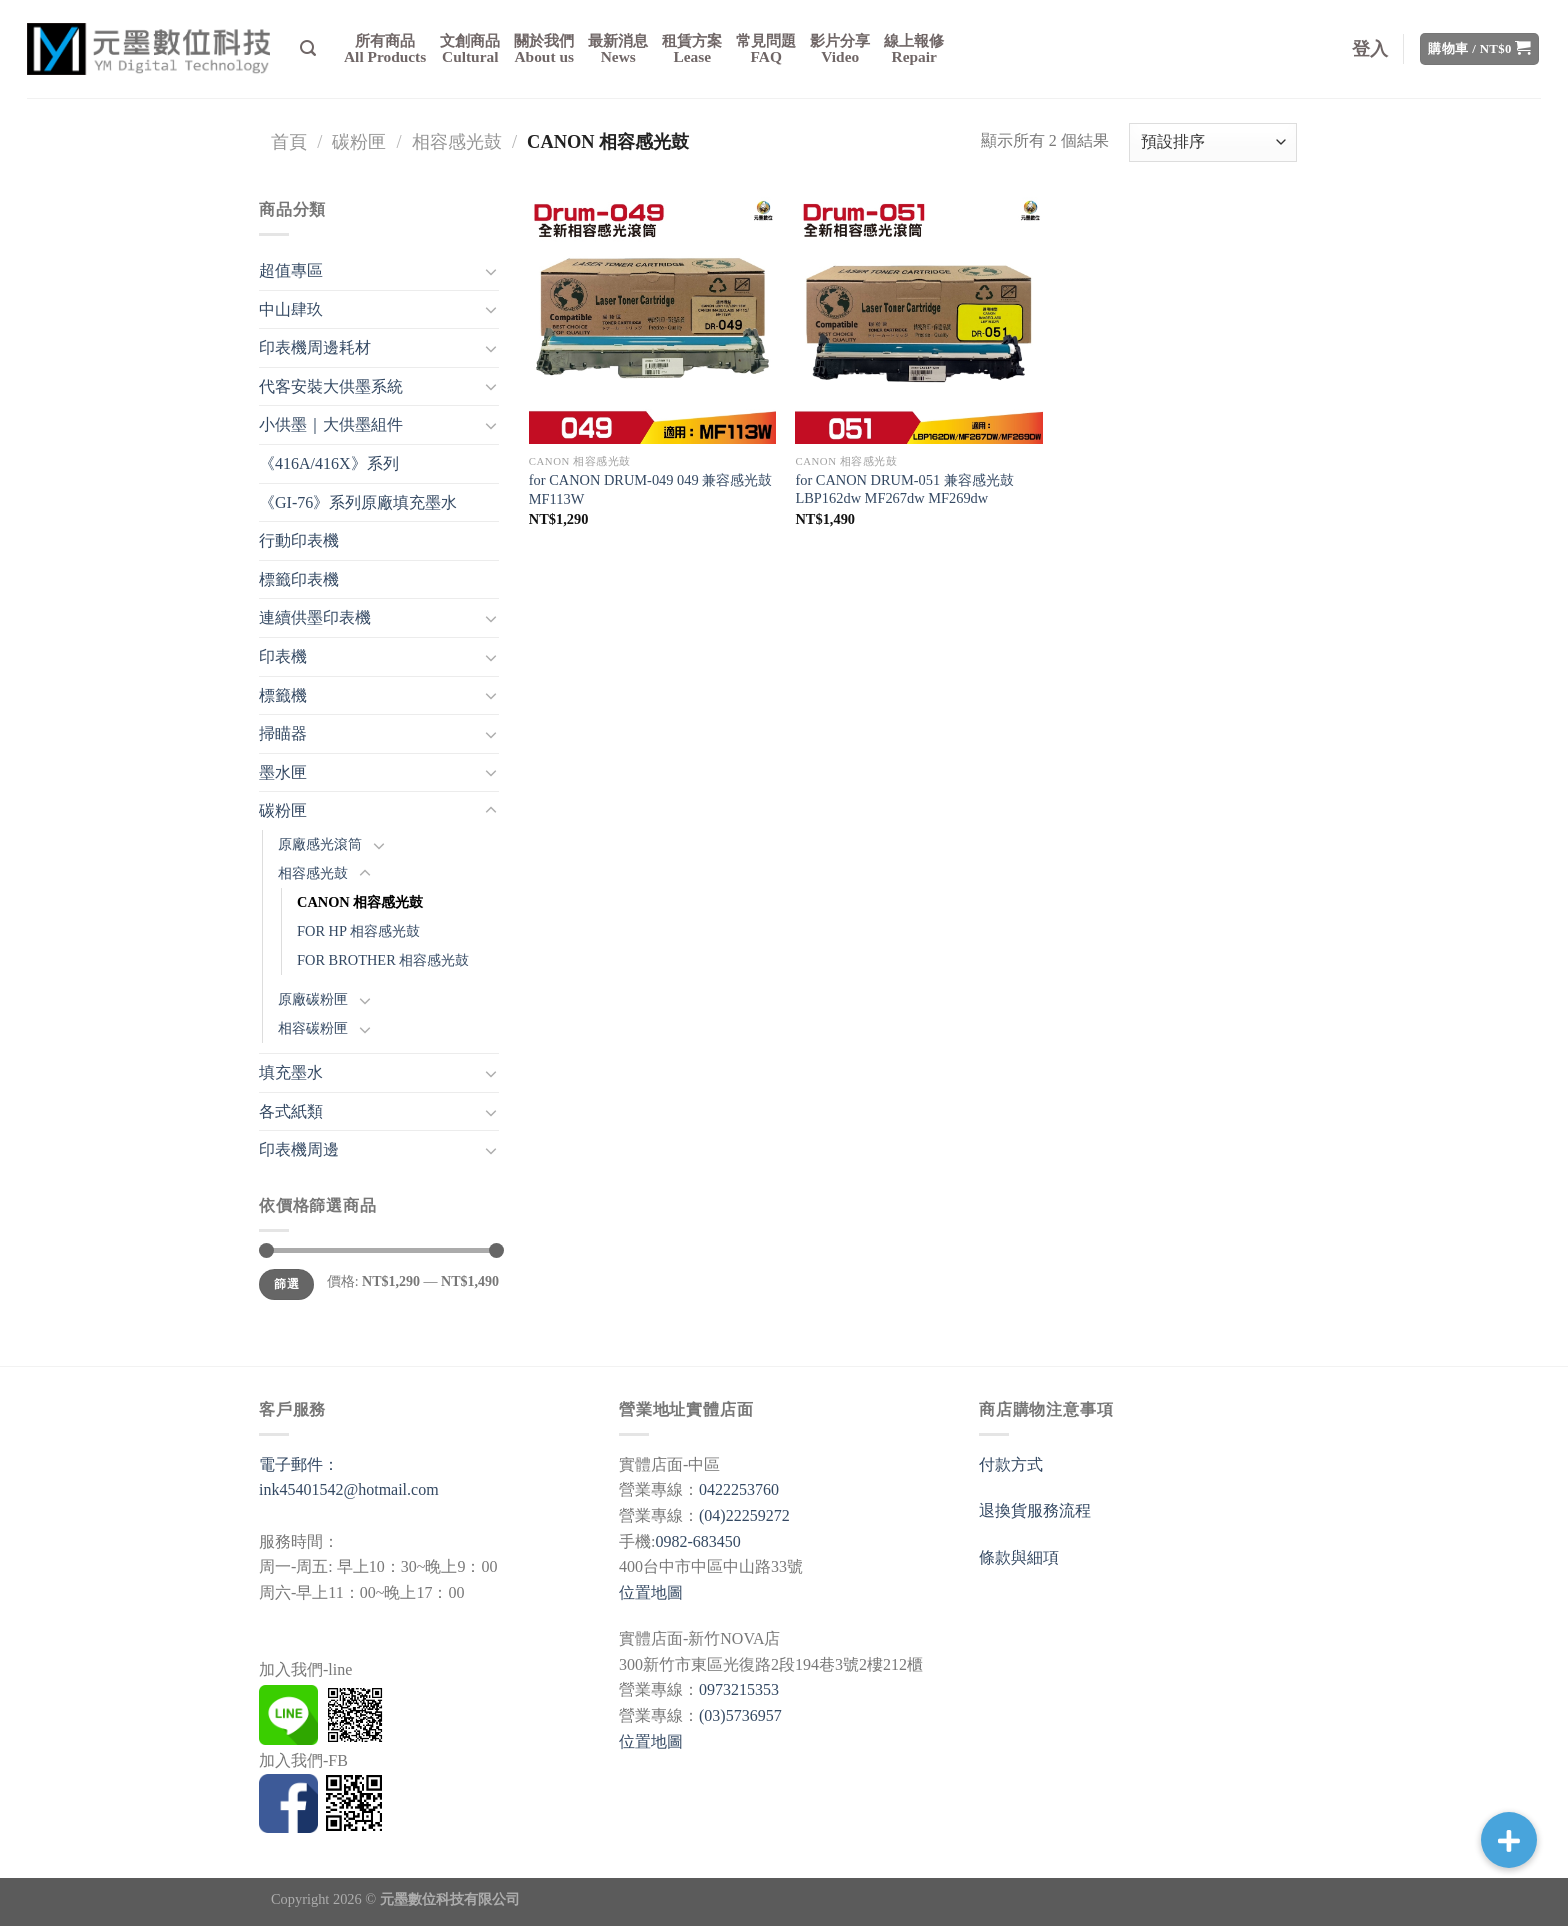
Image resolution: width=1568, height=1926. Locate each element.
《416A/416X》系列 (329, 463)
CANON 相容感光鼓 (360, 902)
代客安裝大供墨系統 (331, 386)
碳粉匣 (359, 142)
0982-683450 (697, 1541)
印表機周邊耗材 (315, 347)
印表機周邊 (299, 1149)
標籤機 (283, 695)
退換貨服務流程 (1035, 1510)
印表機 (283, 656)
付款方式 (1011, 1464)
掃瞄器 (283, 733)
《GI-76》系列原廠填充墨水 (358, 502)
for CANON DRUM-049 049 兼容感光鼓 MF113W (650, 489)
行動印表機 (299, 540)
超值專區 (291, 270)
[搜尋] (308, 48)
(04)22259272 (744, 1515)
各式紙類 (291, 1111)
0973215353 (739, 1689)
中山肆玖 (291, 309)
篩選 (286, 1284)
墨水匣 (283, 772)
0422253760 (739, 1489)
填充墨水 (291, 1072)
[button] (1509, 1840)
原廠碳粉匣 (313, 999)
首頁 (289, 142)
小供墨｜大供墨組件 (331, 424)
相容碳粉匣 (313, 1028)
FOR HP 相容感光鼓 (358, 931)
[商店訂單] (1213, 142)
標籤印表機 (299, 579)
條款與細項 (1019, 1557)
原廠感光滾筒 (320, 844)
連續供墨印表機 (315, 617)
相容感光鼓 (457, 142)
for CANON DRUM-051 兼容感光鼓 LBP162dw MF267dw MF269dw (904, 489)
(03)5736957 (740, 1715)
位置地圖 (651, 1592)
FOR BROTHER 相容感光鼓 (383, 960)
